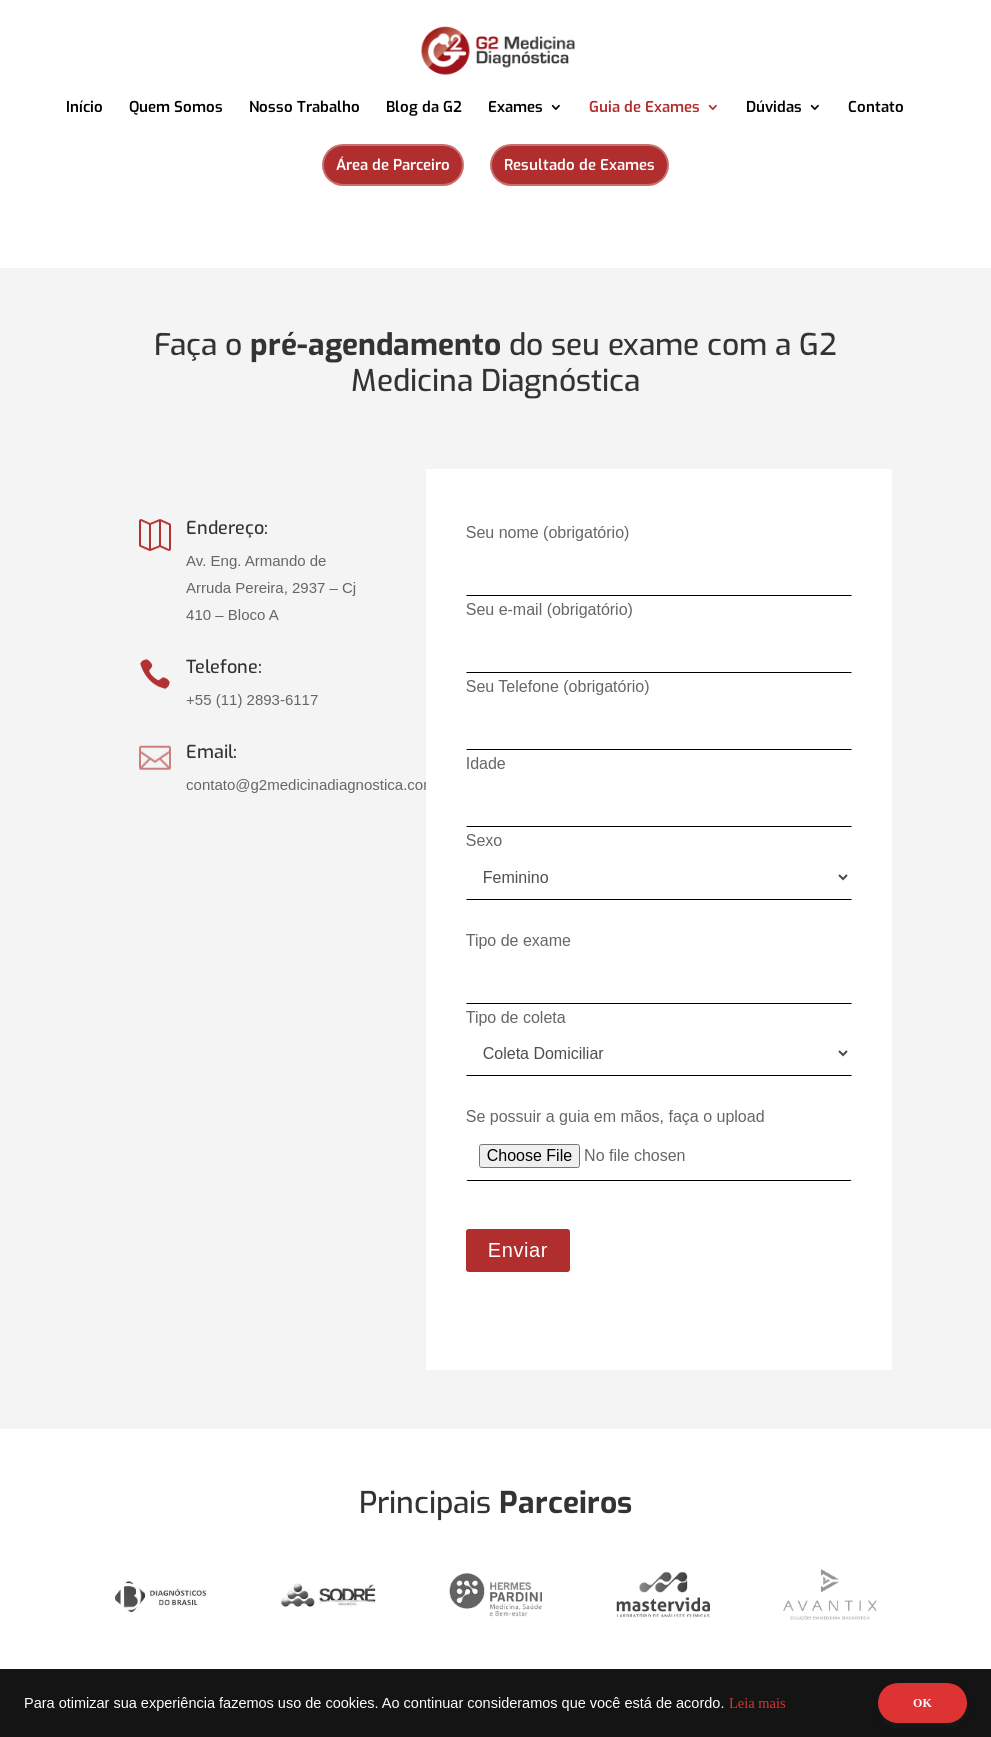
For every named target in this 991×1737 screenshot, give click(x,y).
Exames (515, 108)
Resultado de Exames (579, 165)
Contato (876, 108)
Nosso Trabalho (304, 108)
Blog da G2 (424, 108)
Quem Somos (176, 108)
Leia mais (757, 1703)
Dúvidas (774, 108)
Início (84, 108)
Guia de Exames (644, 108)
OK (922, 1703)
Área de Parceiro (393, 165)
